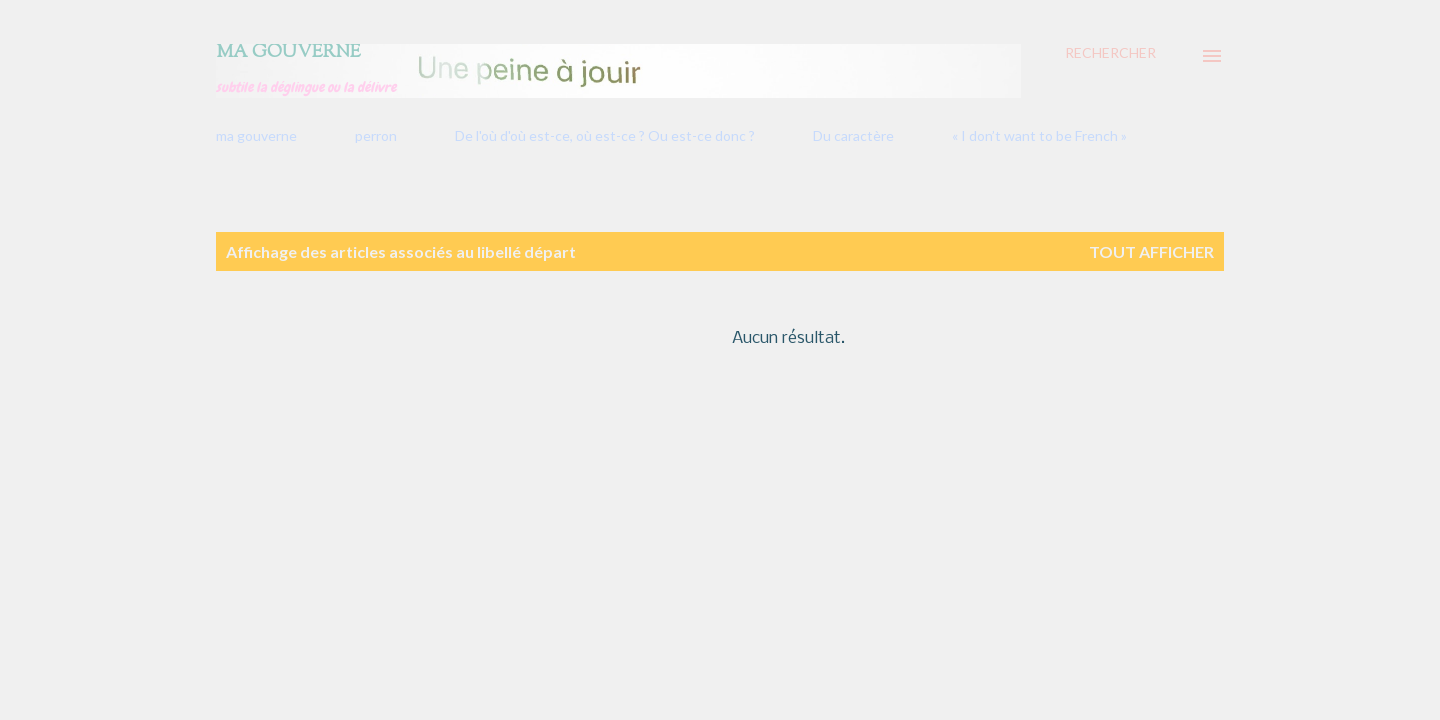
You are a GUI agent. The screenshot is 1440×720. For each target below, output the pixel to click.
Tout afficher (1151, 251)
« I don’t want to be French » (1039, 135)
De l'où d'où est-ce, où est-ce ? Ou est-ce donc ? (605, 135)
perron (376, 135)
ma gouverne (256, 135)
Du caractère (853, 135)
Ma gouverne (288, 53)
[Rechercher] (1110, 53)
